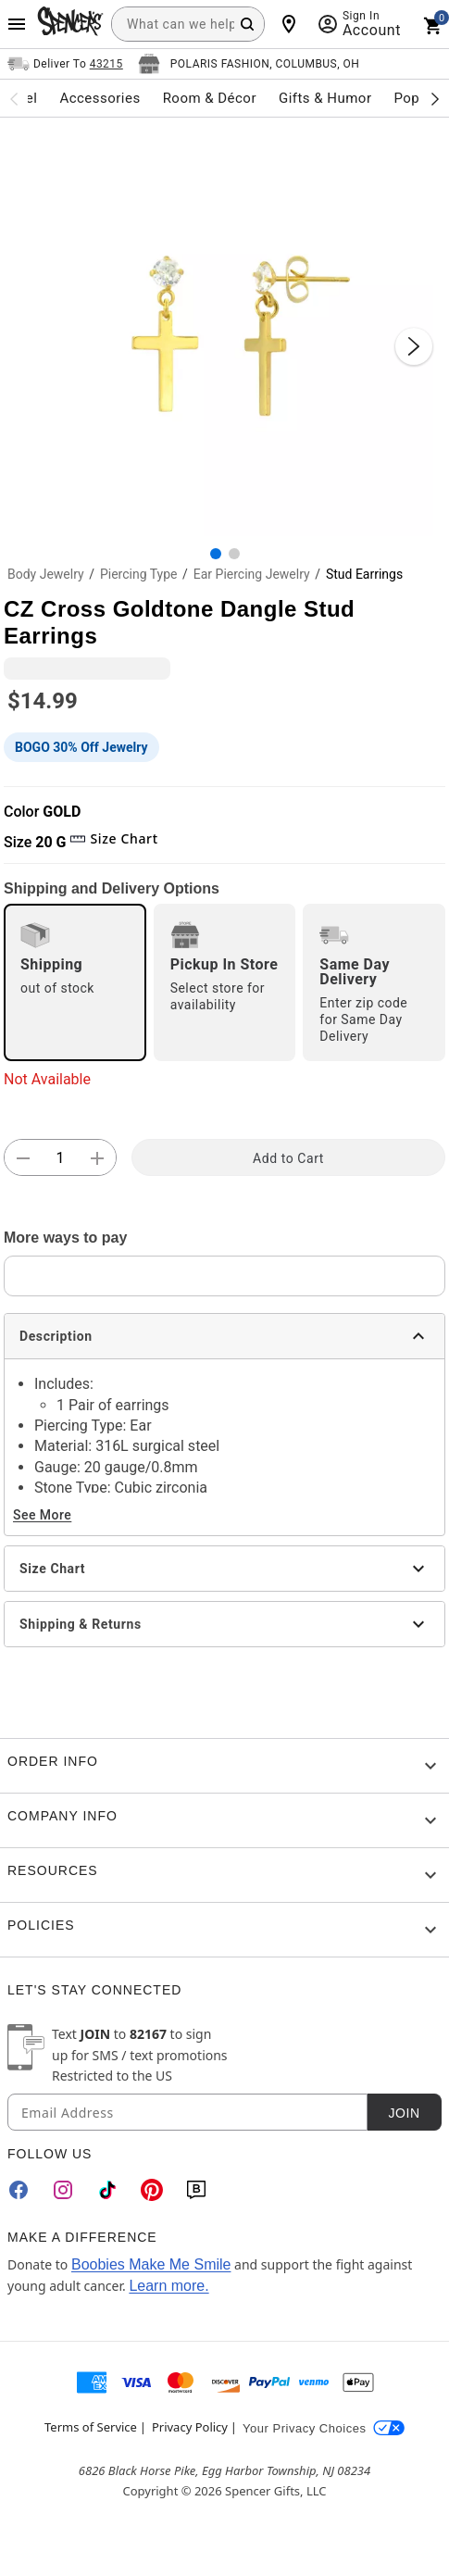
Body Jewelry (45, 574)
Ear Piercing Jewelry (251, 574)
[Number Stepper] (60, 1158)
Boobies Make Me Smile (151, 2264)
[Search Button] (247, 24)
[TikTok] (107, 2189)
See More (42, 1514)
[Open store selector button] (249, 64)
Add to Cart (288, 1158)
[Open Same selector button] (65, 64)
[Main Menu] (16, 24)
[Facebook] (18, 2189)
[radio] (75, 982)
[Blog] (196, 2189)
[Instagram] (63, 2189)
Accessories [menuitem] (99, 98)
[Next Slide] (413, 346)
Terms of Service (90, 2427)
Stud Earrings (364, 574)
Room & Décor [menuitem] (209, 98)
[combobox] (188, 24)
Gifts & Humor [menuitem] (325, 98)
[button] (224, 327)
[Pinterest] (152, 2189)
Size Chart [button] (113, 838)
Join (403, 2113)
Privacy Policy (190, 2427)
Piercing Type (139, 574)
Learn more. (168, 2286)
